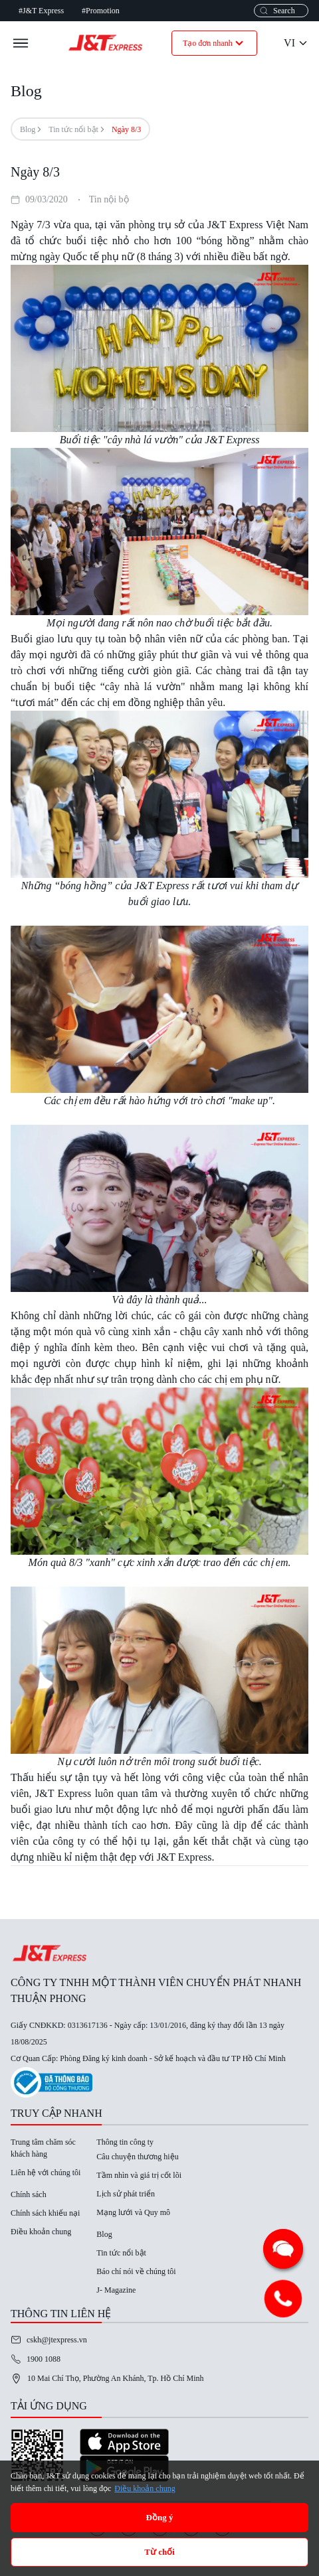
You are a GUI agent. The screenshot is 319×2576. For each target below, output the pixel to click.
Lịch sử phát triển (125, 2193)
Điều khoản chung (41, 2231)
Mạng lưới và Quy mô (133, 2212)
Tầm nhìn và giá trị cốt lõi (138, 2175)
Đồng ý (159, 2517)
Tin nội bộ (109, 199)
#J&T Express (41, 10)
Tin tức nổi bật (73, 129)
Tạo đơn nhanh (214, 43)
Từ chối (159, 2552)
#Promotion (101, 10)
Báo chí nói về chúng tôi (135, 2271)
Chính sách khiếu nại (45, 2213)
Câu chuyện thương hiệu (137, 2156)
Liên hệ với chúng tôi (45, 2172)
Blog (27, 129)
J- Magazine (116, 2290)
